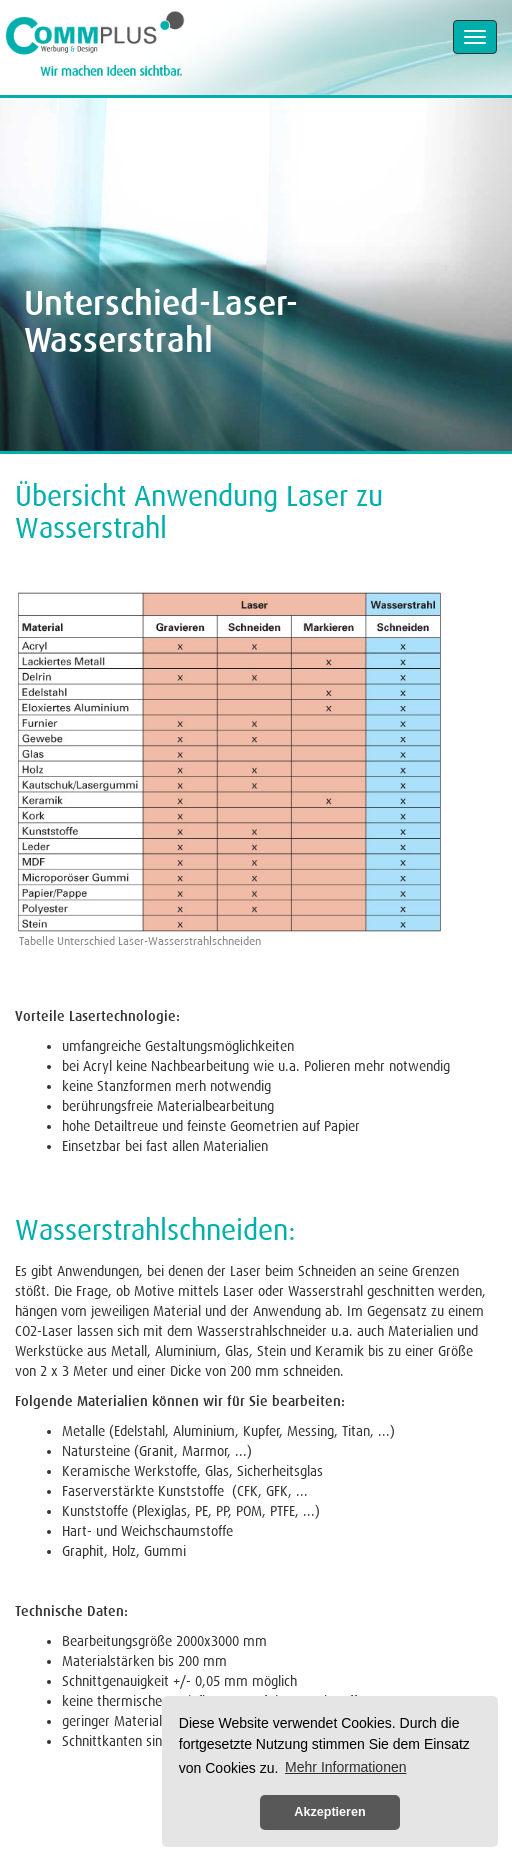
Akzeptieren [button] (329, 1812)
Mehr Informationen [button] (345, 1767)
